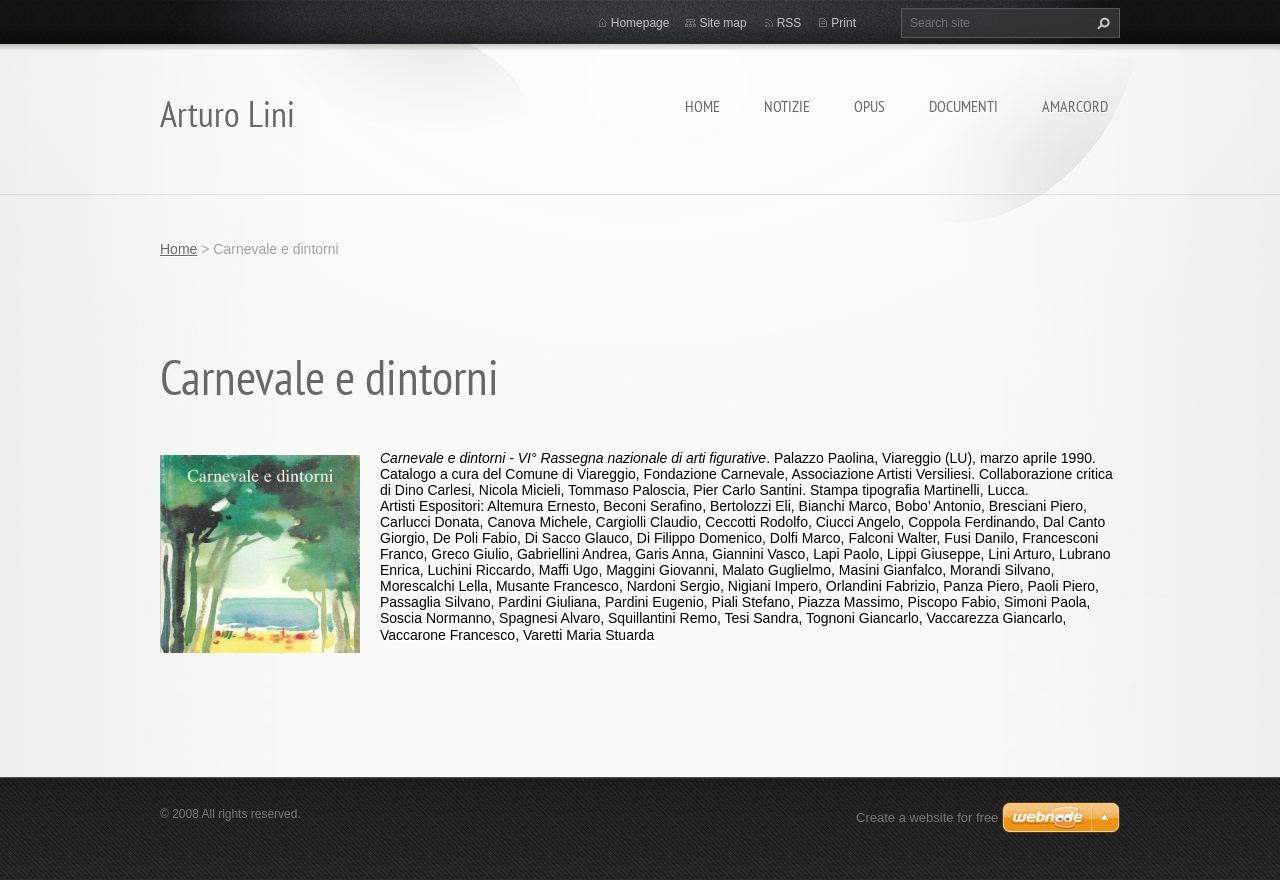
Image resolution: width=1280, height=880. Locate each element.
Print (843, 23)
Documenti (963, 106)
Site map (722, 23)
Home (702, 106)
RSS (789, 23)
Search (1101, 23)
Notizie (787, 106)
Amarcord (1075, 106)
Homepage (640, 23)
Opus (869, 106)
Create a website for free (927, 817)
